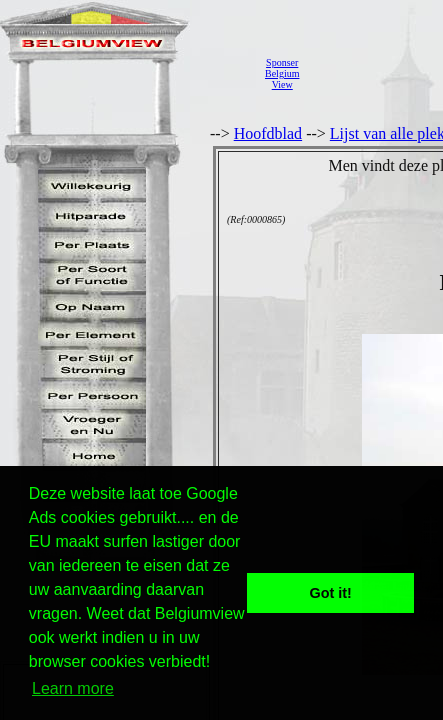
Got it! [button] (331, 593)
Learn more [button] (73, 688)
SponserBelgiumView (282, 73)
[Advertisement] (376, 73)
